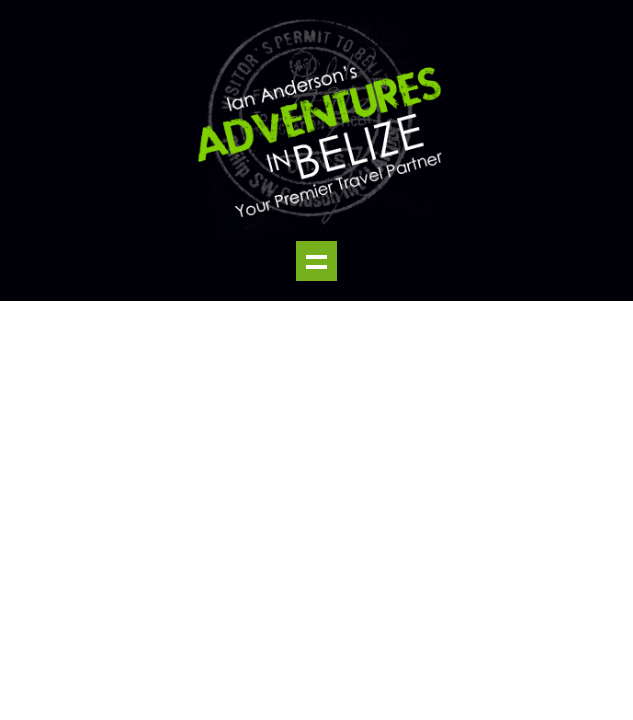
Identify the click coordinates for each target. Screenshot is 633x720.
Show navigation (316, 261)
